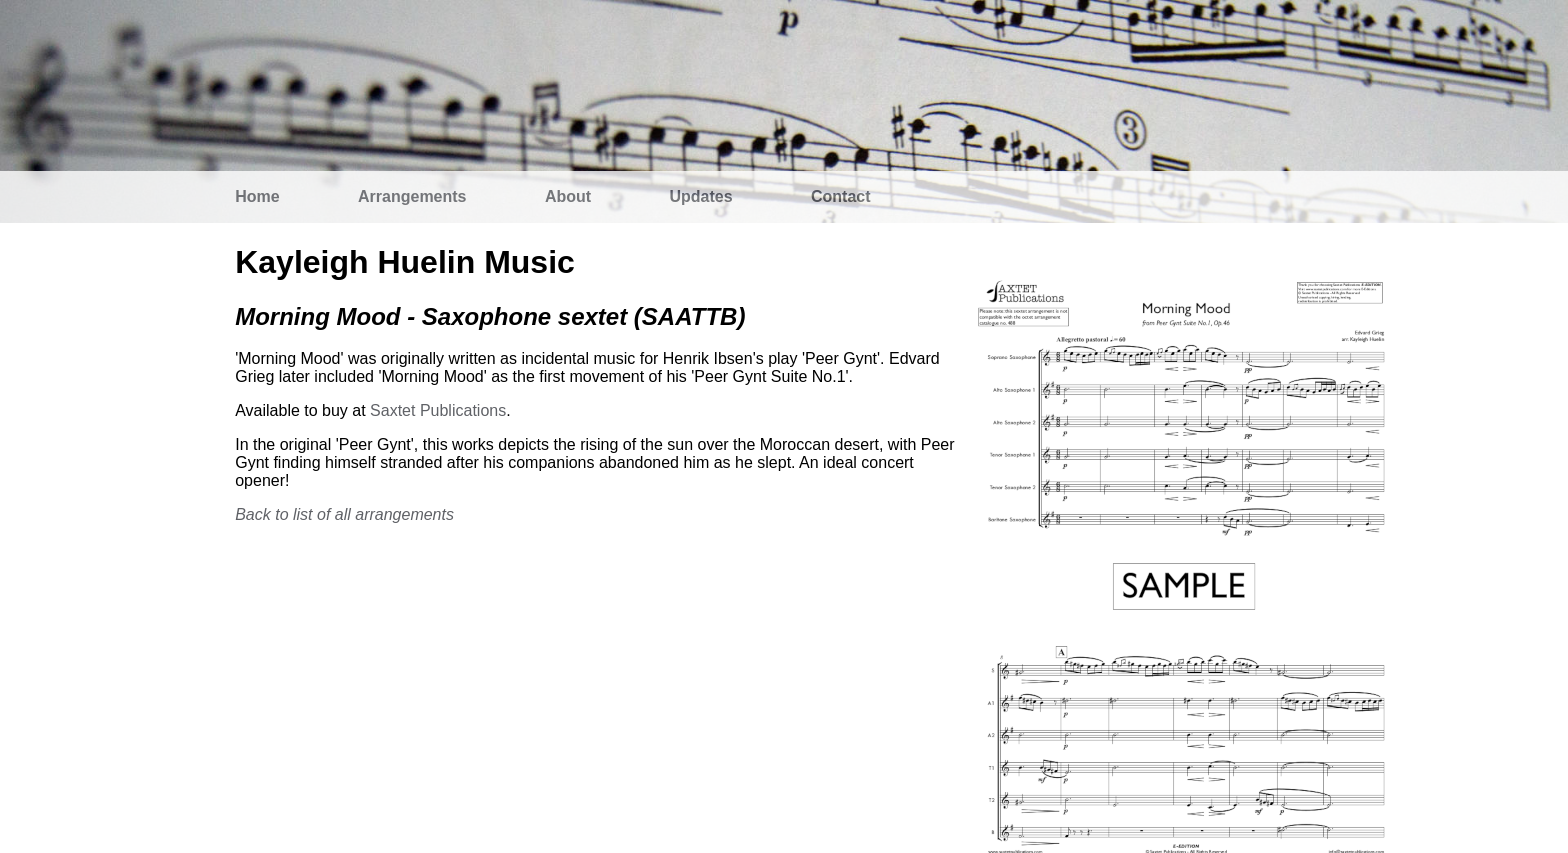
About (568, 196)
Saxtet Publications (438, 410)
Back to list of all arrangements (344, 514)
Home (257, 196)
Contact (841, 196)
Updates (701, 196)
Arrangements (412, 196)
